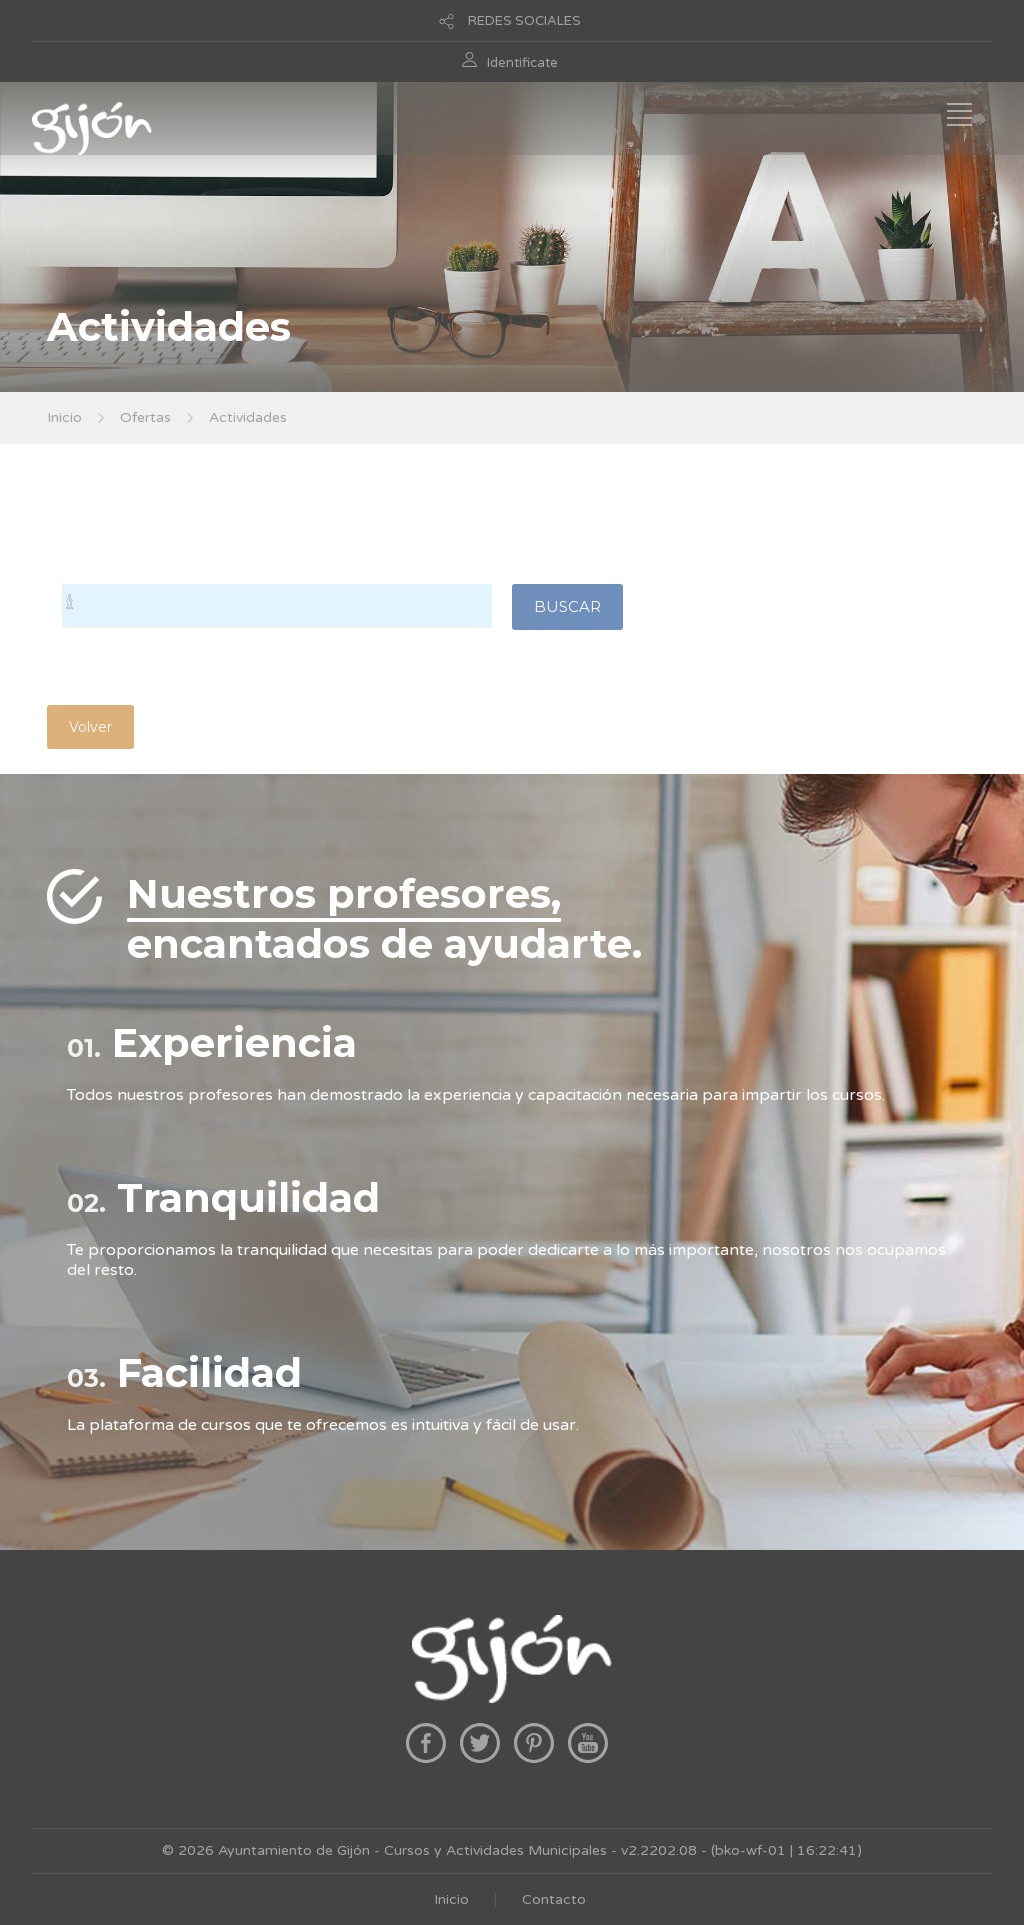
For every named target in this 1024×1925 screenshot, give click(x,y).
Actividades (248, 417)
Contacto (554, 1899)
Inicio (64, 417)
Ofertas (145, 417)
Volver (90, 727)
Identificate (522, 63)
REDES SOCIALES (524, 21)
